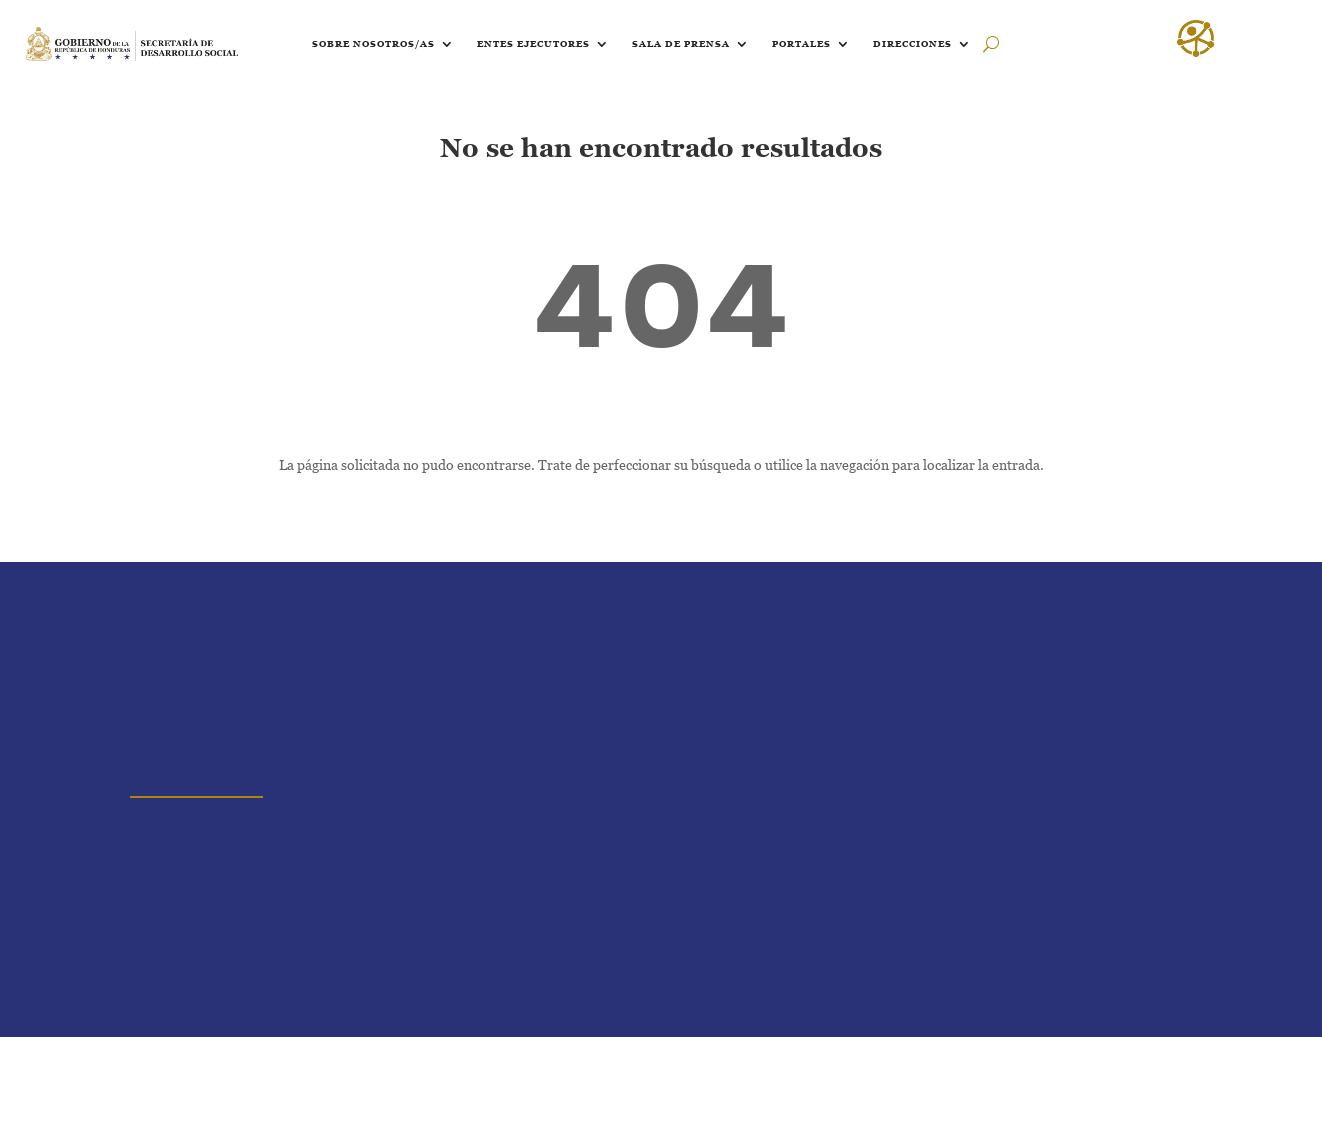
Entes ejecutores (533, 44)
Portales (801, 44)
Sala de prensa (681, 44)
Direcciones (912, 44)
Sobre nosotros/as (373, 44)
